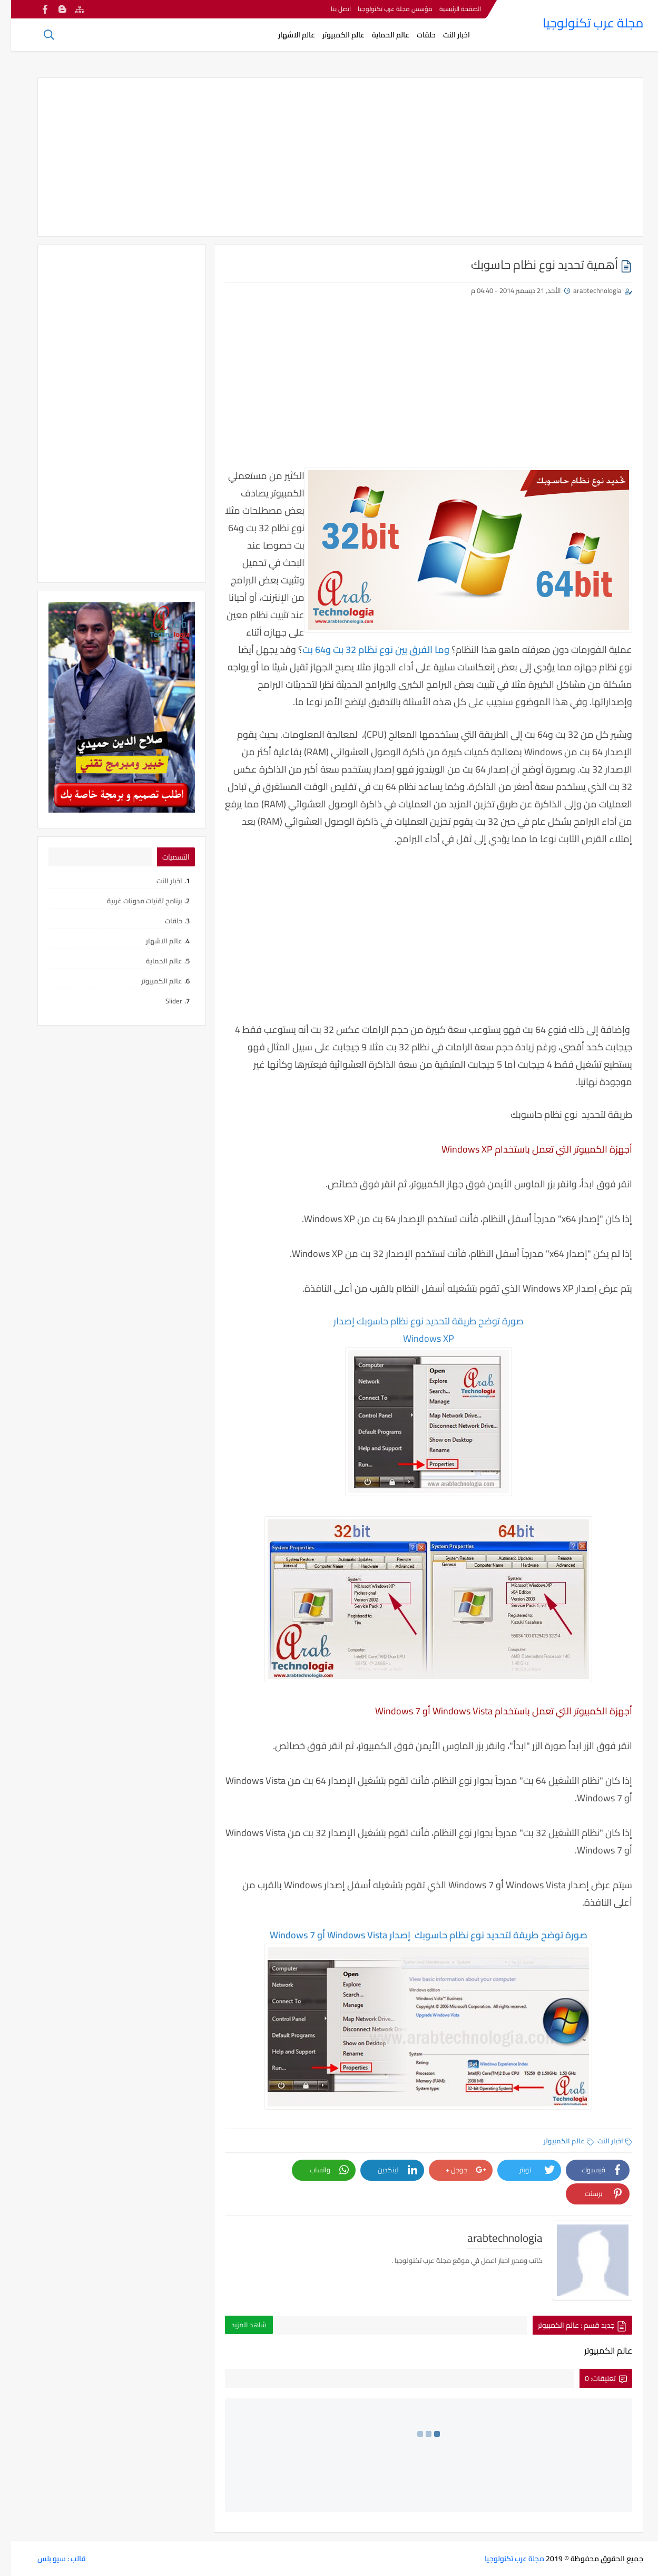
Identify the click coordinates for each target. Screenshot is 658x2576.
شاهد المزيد (238, 2324)
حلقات (415, 35)
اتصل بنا (330, 9)
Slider (162, 1000)
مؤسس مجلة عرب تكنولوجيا (384, 9)
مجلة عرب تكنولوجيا (582, 23)
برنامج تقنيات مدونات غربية (133, 900)
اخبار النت (445, 35)
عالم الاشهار (285, 35)
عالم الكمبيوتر (332, 35)
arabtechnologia (586, 290)
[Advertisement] (329, 157)
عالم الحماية (379, 35)
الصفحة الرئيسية (449, 9)
